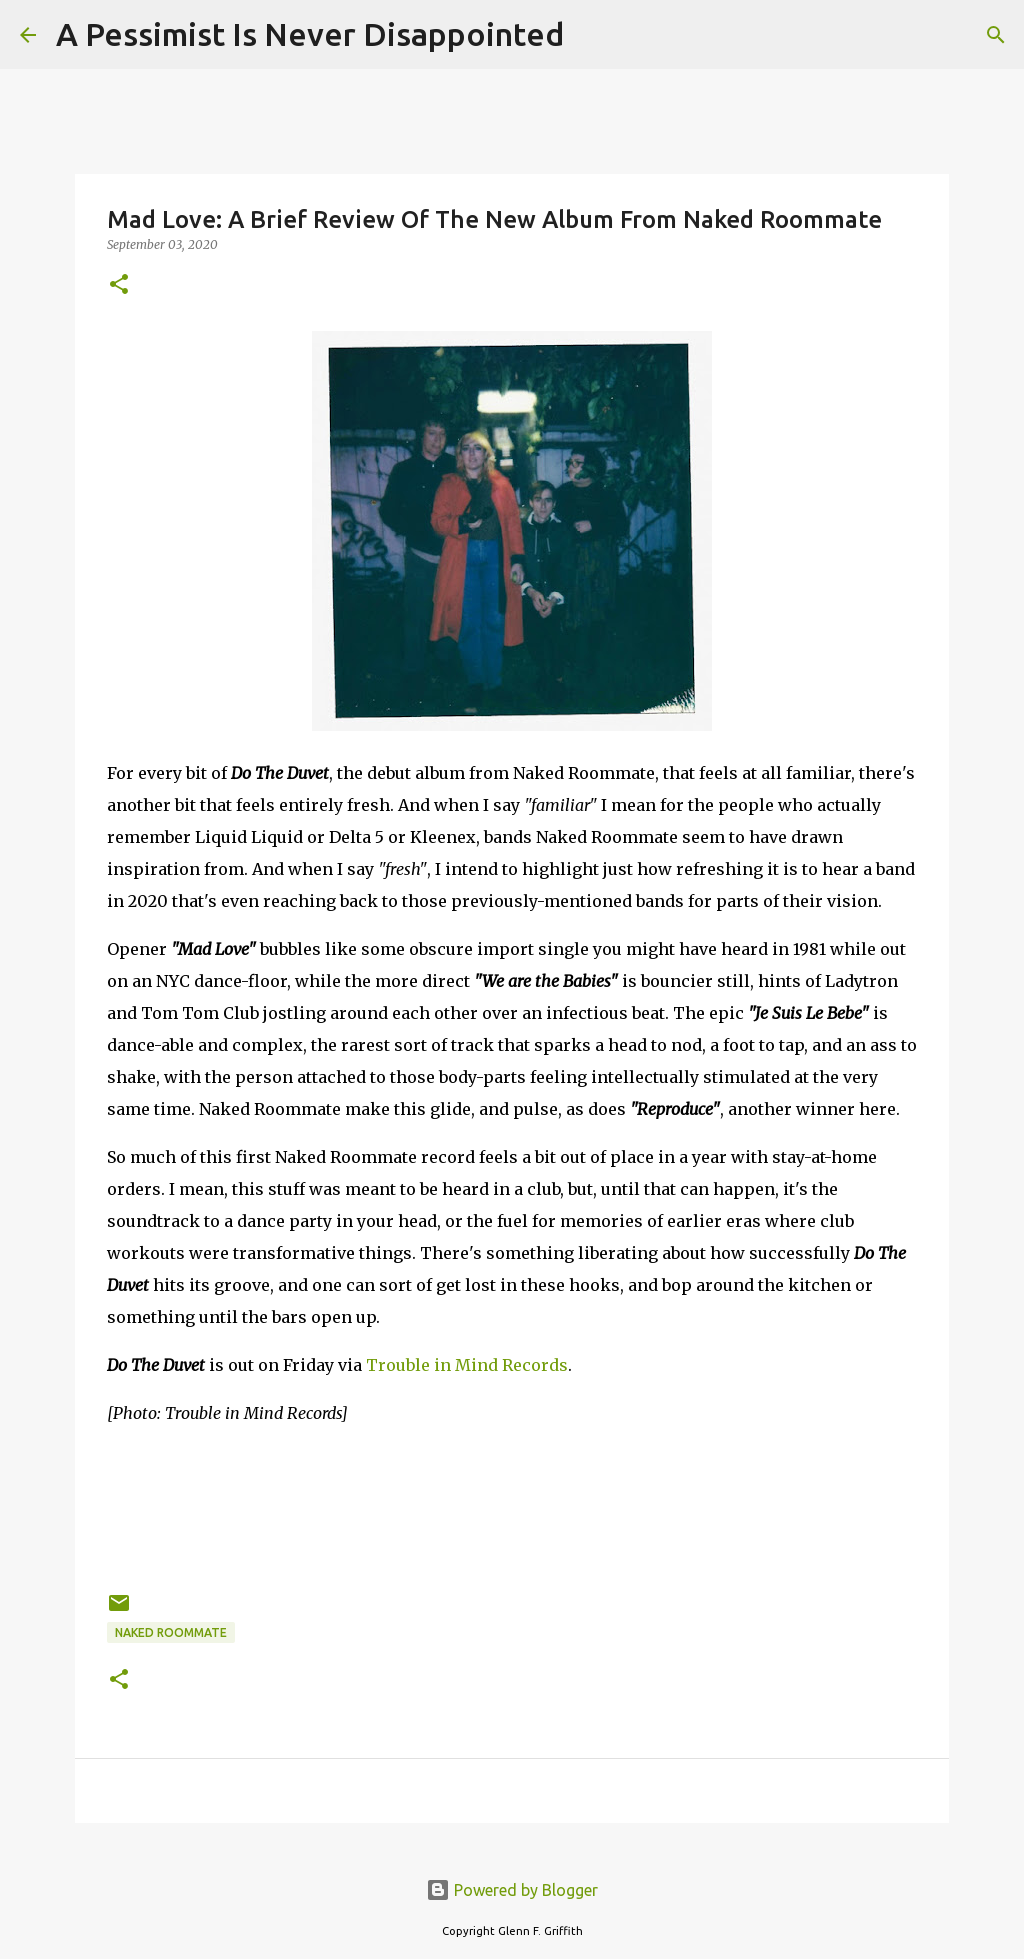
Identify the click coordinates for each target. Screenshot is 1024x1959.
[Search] (592, 35)
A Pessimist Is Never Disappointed (310, 34)
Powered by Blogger (512, 1890)
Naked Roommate (171, 1632)
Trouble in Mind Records (467, 1365)
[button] (119, 285)
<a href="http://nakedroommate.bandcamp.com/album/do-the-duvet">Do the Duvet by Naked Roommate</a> (512, 1505)
